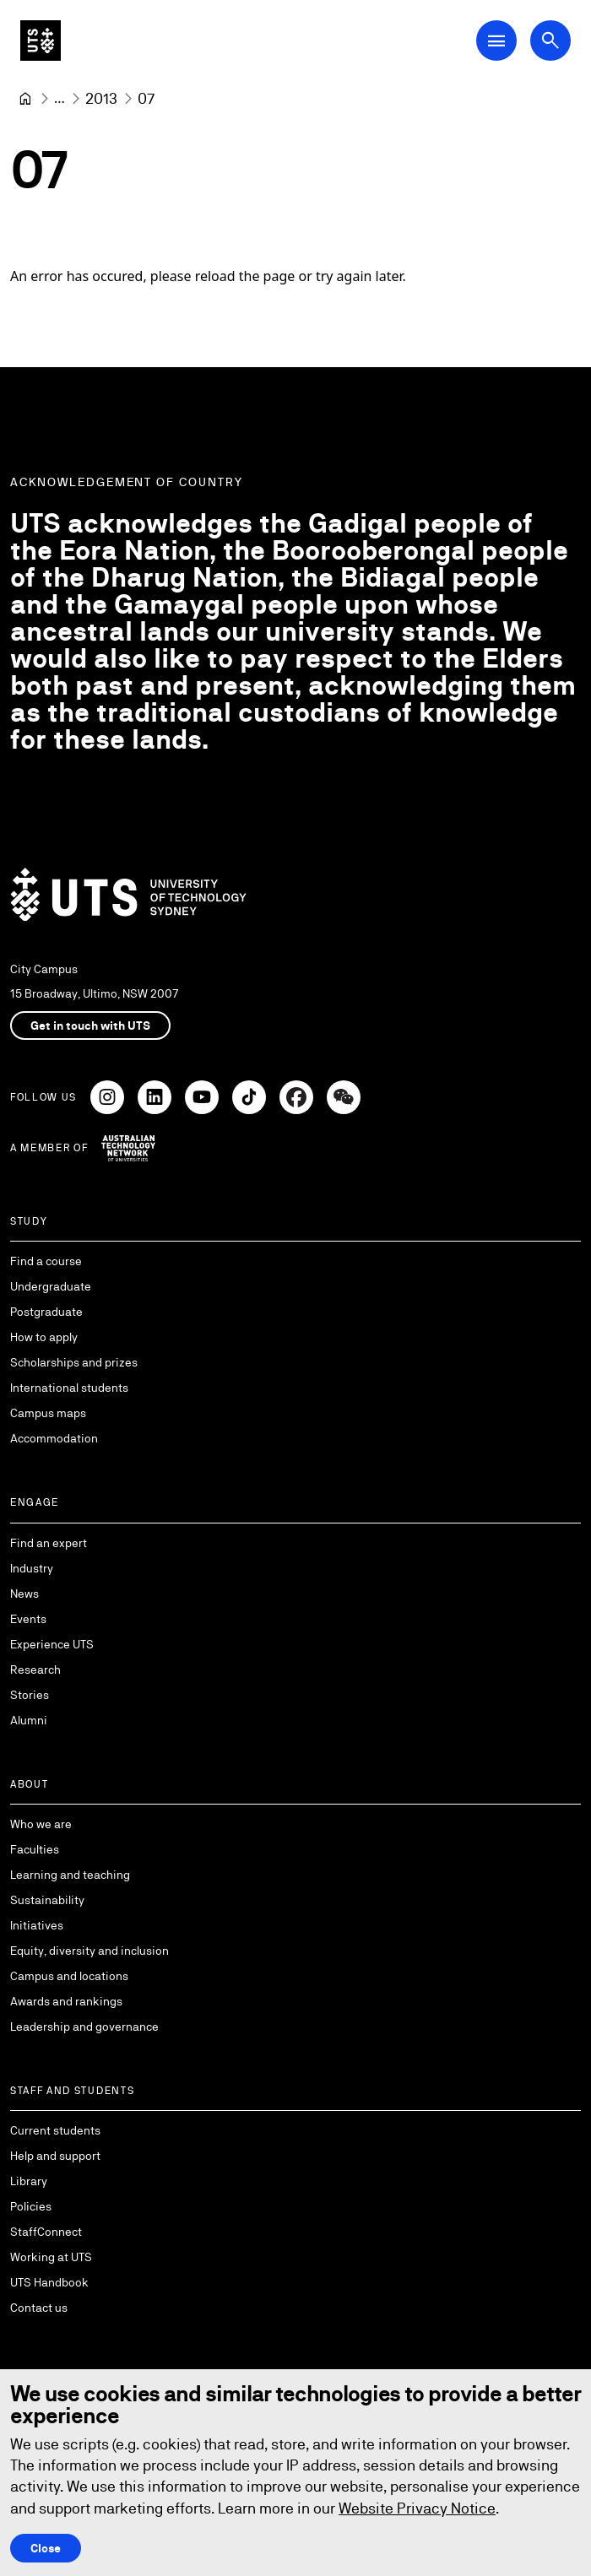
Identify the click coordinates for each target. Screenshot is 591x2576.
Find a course (46, 1261)
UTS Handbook (49, 2282)
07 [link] (146, 98)
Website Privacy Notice (417, 2508)
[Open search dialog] (550, 40)
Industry (31, 1568)
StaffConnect (46, 2232)
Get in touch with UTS (90, 1025)
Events (28, 1619)
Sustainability (47, 1900)
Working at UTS (51, 2257)
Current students (55, 2130)
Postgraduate (46, 1312)
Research (35, 1669)
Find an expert (48, 1543)
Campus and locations (69, 1976)
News (24, 1593)
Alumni (28, 1720)
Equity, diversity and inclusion (89, 1950)
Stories (29, 1695)
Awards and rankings (66, 2001)
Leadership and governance (84, 2026)
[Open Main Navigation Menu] (496, 40)
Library (28, 2181)
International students (69, 1388)
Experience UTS (52, 1644)
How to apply (44, 1337)
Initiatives (36, 1925)
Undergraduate (50, 1286)
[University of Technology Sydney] (25, 98)
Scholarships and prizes (74, 1362)
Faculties (34, 1849)
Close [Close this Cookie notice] (45, 2548)
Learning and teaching (70, 1875)
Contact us (39, 2308)
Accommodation (54, 1438)
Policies (31, 2206)
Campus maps (48, 1413)
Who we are (41, 1824)
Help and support (55, 2156)
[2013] (101, 98)
